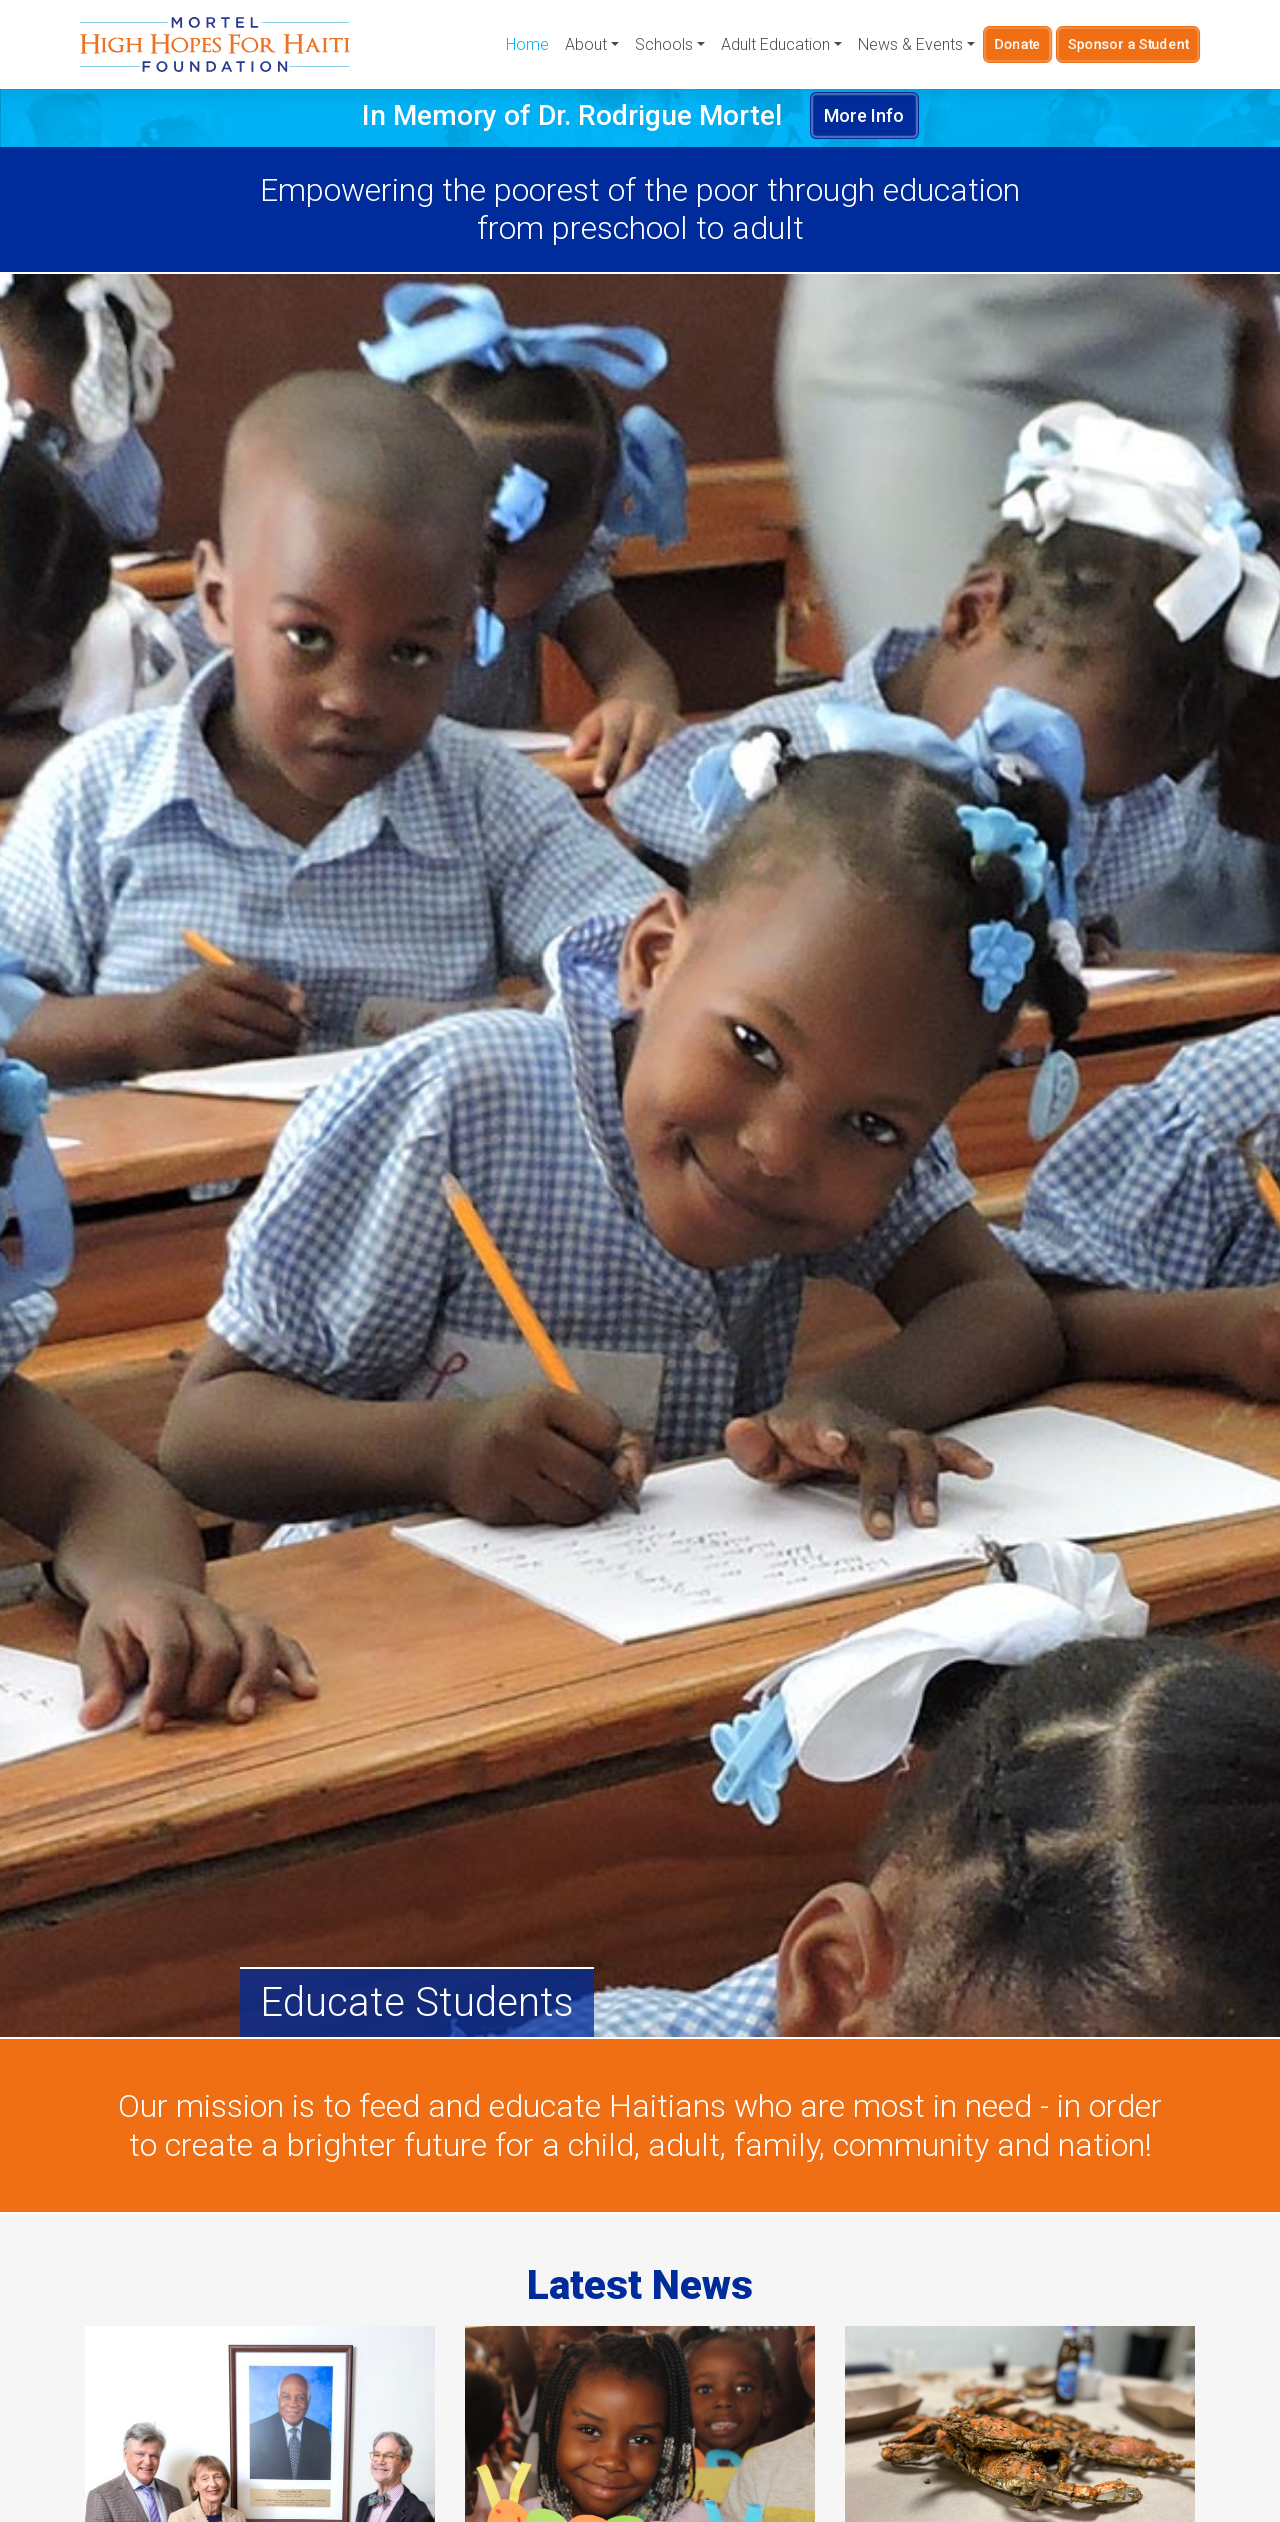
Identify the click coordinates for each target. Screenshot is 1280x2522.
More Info (864, 115)
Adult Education (775, 44)
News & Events (910, 44)
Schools (664, 44)
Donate (1018, 44)
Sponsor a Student (1128, 44)
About (586, 44)
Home (527, 44)
